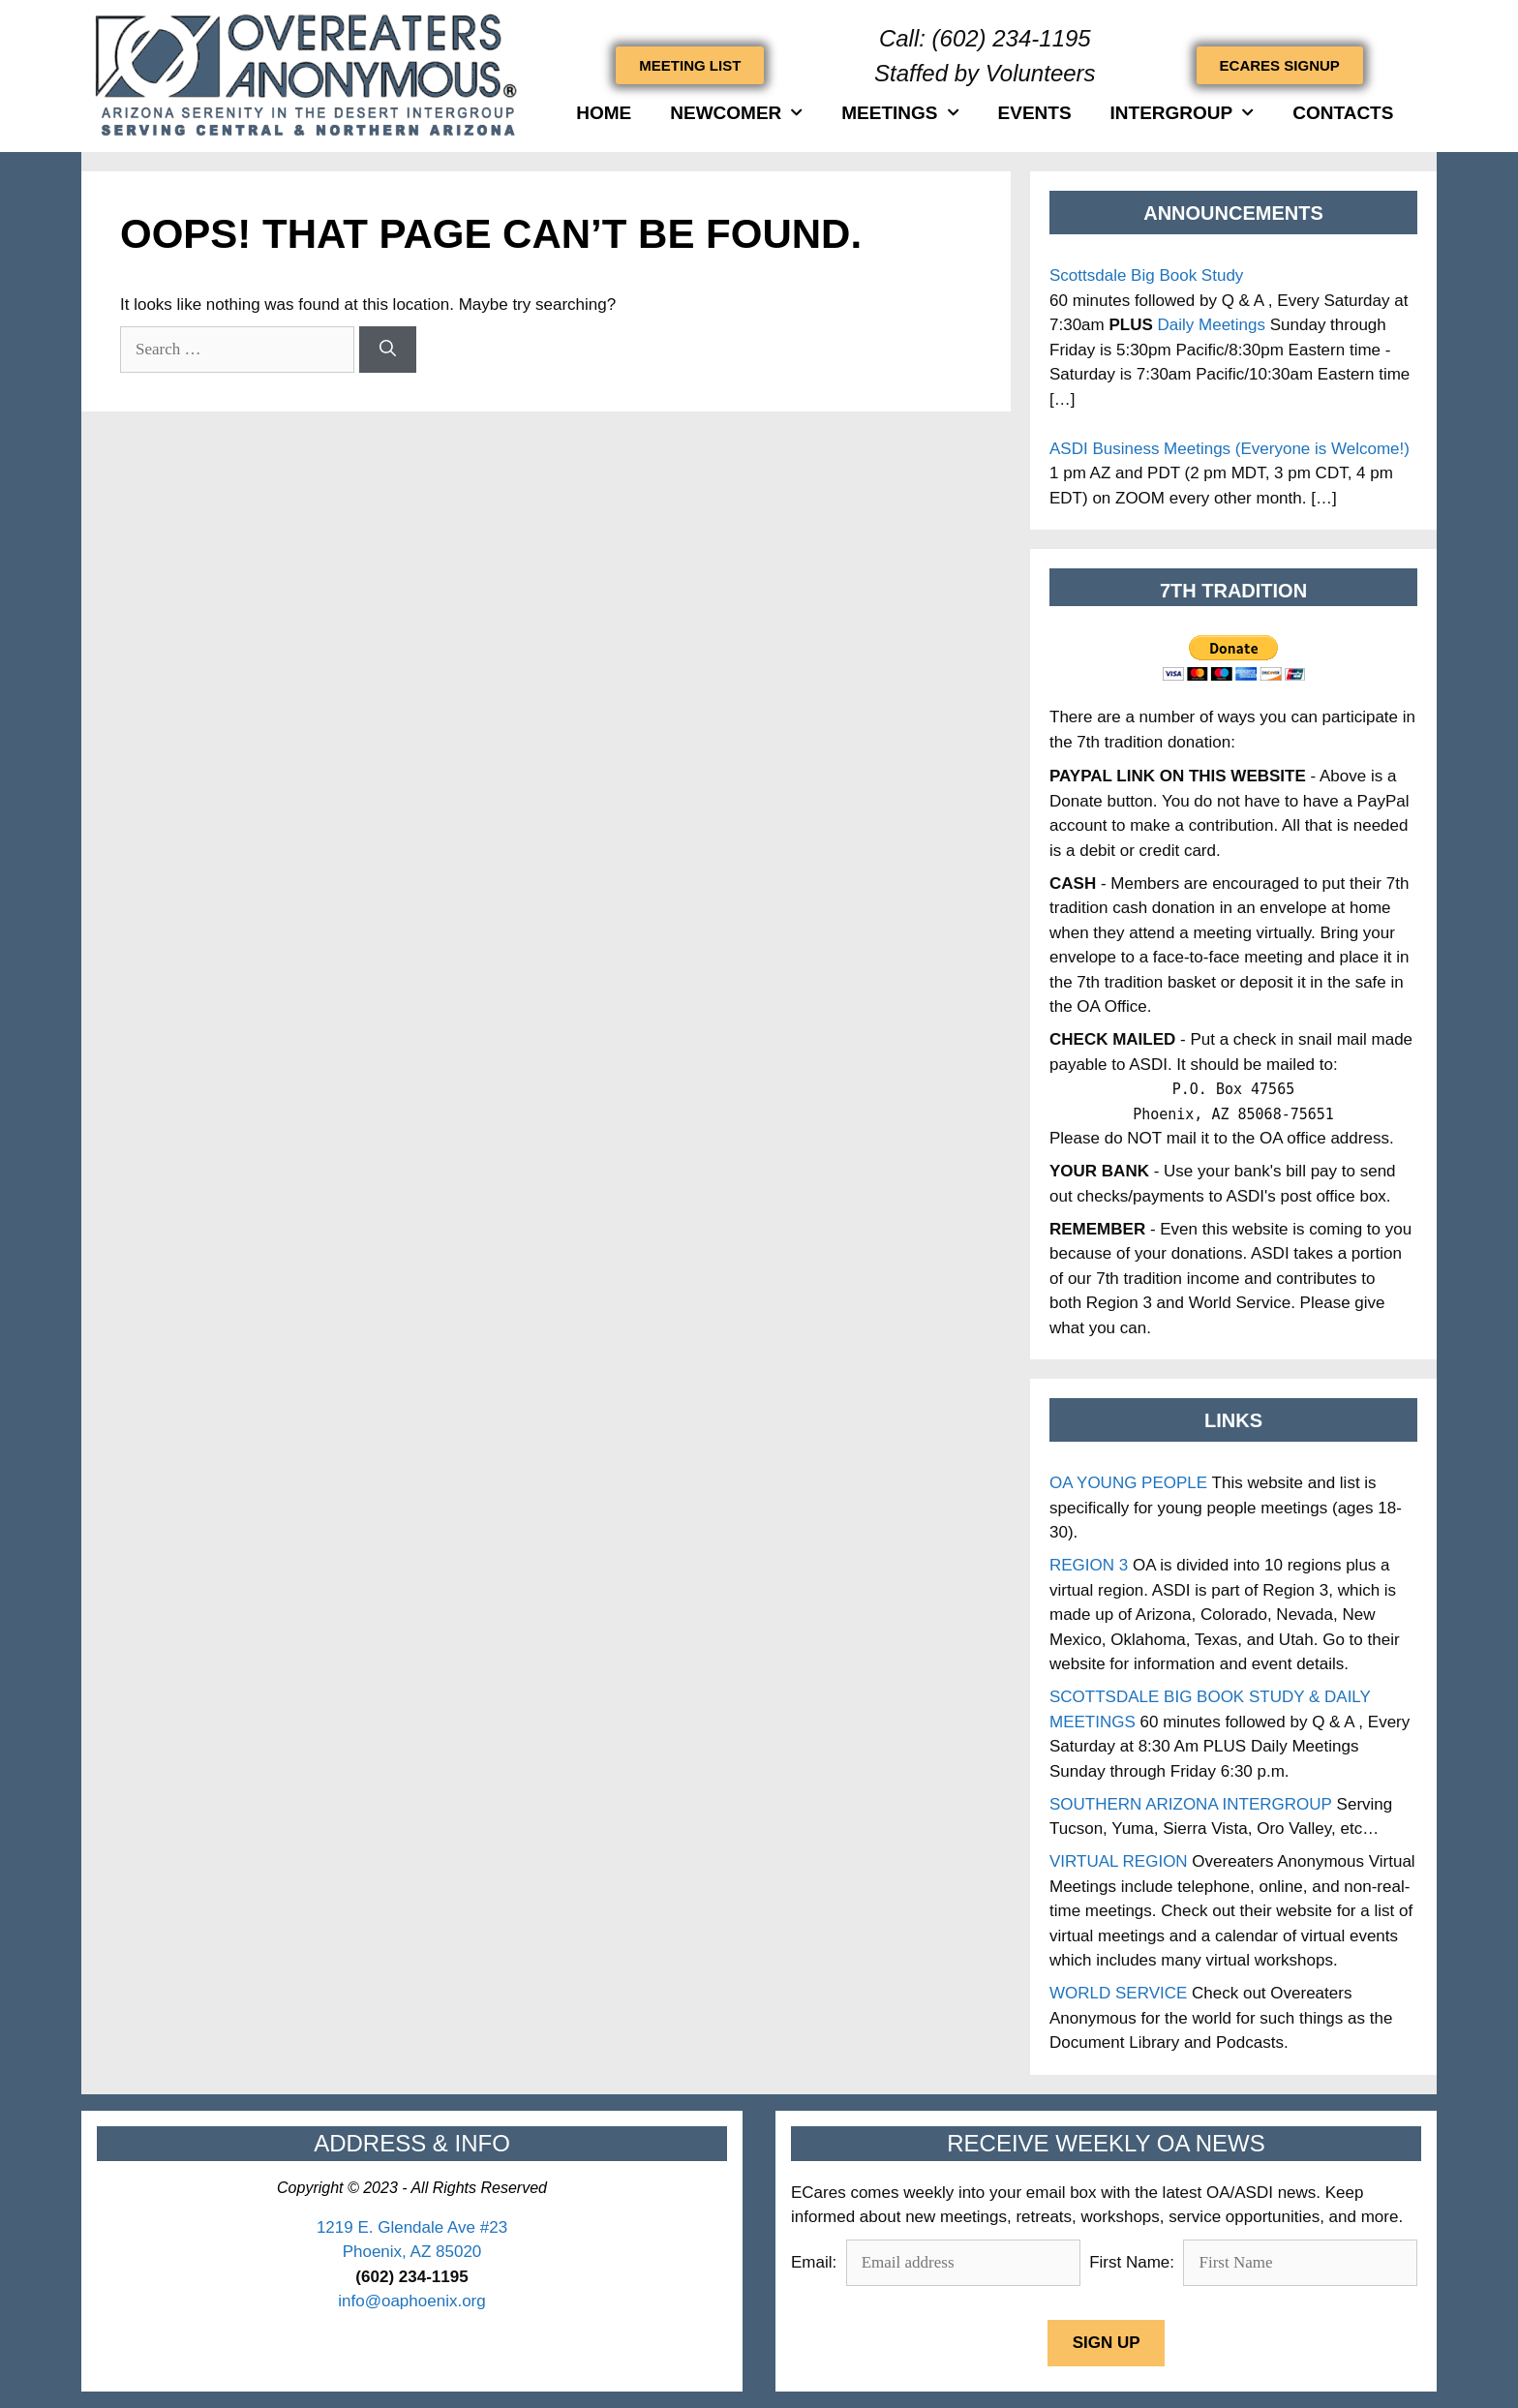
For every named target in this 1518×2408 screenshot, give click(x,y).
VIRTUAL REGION (1118, 1861)
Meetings (899, 113)
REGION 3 (1088, 1565)
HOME (603, 113)
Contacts (1342, 113)
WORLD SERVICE (1118, 1993)
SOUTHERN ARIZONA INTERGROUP (1190, 1804)
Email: (816, 2262)
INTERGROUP (1182, 113)
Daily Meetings (1212, 325)
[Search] (387, 349)
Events (1035, 113)
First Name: (1131, 2262)
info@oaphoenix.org (411, 2301)
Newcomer (736, 113)
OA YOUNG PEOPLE (1128, 1483)
